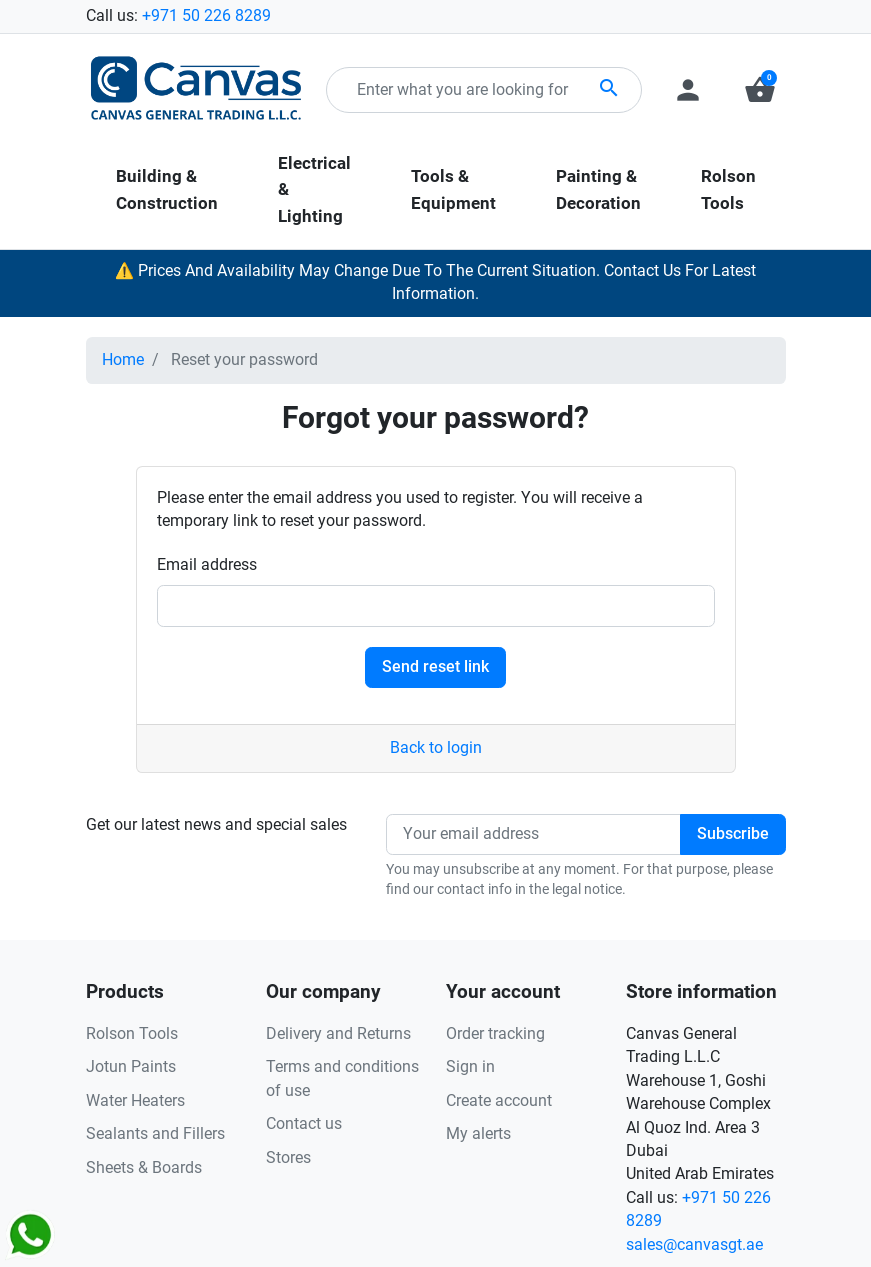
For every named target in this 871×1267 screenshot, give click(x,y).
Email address (207, 565)
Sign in (470, 1067)
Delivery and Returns (338, 1034)
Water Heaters (135, 1101)
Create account (499, 1101)
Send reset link (435, 667)
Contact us (304, 1124)
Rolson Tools (132, 1034)
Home (123, 360)
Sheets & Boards (144, 1168)
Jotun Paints (131, 1067)
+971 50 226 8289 (206, 16)
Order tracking (495, 1034)
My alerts (478, 1134)
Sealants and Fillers (155, 1134)
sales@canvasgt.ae (694, 1245)
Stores (288, 1158)
